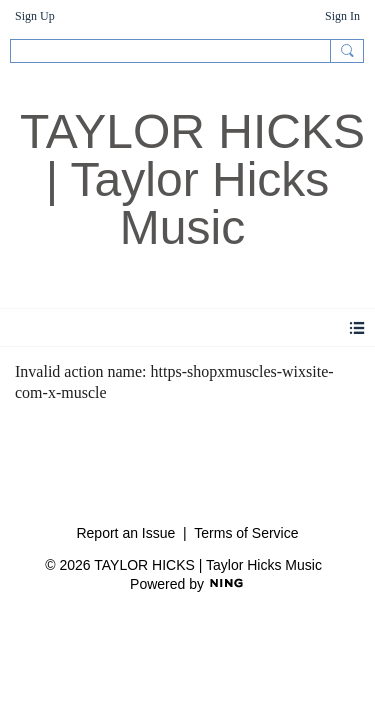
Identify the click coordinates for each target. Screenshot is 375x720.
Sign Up (35, 16)
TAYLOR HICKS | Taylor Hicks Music (192, 179)
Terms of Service (246, 533)
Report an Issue (125, 533)
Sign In (342, 16)
